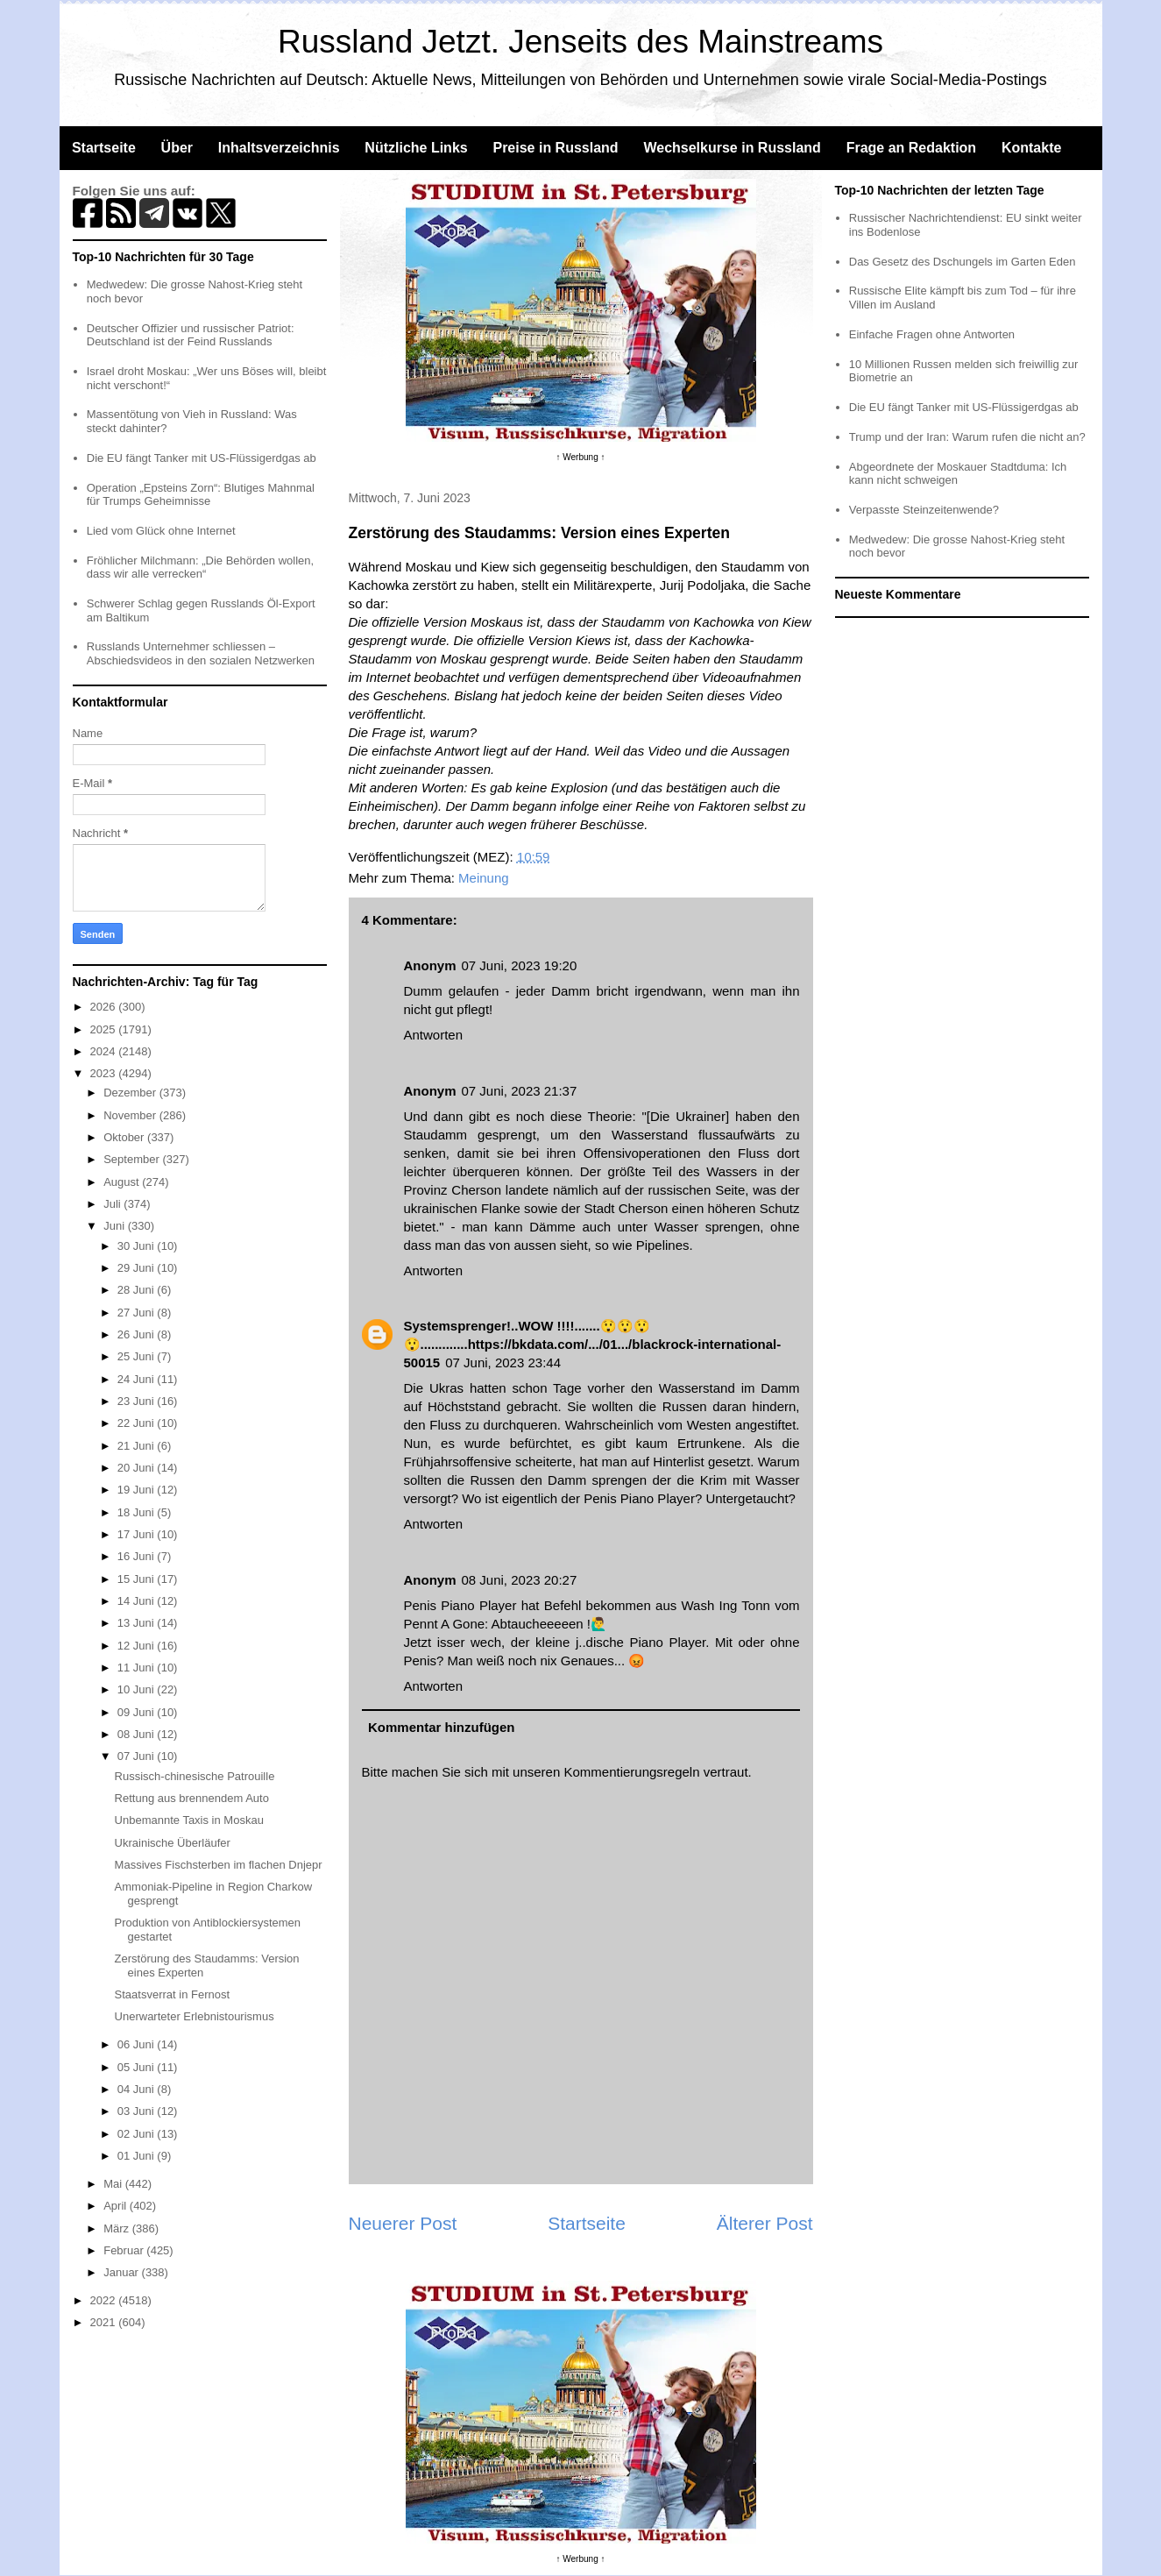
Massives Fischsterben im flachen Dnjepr (218, 1864)
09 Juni (137, 1712)
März (117, 2228)
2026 (104, 1006)
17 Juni (137, 1534)
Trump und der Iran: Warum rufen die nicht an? (967, 437)
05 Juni (137, 2067)
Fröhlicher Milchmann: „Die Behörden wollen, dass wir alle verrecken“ (200, 567)
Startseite (104, 147)
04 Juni (137, 2089)
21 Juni (137, 1445)
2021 (104, 2322)
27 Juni (137, 1312)
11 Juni (137, 1667)
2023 (104, 1073)
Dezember (131, 1092)
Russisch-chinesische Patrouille (195, 1776)
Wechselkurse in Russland (731, 147)
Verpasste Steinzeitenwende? (924, 509)
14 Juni (137, 1600)
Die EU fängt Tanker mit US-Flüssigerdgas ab (201, 458)
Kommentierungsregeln (631, 1771)
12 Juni (137, 1645)
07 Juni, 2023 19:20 (519, 965)
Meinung (483, 877)
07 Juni (137, 1756)
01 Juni (137, 2155)
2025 (104, 1029)
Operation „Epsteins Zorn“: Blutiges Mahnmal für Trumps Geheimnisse (201, 494)
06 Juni (137, 2044)
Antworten (434, 1034)
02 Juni (137, 2133)
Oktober (125, 1137)
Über (177, 147)
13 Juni (137, 1622)
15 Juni (137, 1579)
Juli (113, 1203)
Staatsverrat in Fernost (172, 1994)
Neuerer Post (403, 2223)
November (131, 1115)
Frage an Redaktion (911, 147)
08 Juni (137, 1734)
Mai (114, 2183)
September (132, 1159)
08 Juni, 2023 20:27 (519, 1579)
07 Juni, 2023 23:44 (503, 1362)
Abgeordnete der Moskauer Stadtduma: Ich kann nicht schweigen (958, 473)
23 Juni (137, 1401)
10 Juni (137, 1689)
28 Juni (137, 1289)
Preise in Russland (555, 147)
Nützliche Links (416, 147)
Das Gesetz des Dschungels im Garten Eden (962, 261)
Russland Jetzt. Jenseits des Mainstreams (580, 42)
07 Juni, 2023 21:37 (519, 1090)
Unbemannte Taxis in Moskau (189, 1820)
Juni (115, 1225)
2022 (104, 2300)
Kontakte (1031, 147)
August (122, 1182)
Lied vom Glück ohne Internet (161, 530)
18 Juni (137, 1512)
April (116, 2205)
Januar (122, 2272)
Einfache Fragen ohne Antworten (932, 334)
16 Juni (137, 1556)
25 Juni (137, 1356)
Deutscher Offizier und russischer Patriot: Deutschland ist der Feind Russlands (190, 335)
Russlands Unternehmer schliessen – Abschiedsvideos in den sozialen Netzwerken (201, 653)
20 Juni (137, 1467)
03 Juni (137, 2111)
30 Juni (137, 1246)
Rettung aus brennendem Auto (192, 1798)
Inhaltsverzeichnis (279, 147)
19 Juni (137, 1489)
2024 (104, 1051)
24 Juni (137, 1379)
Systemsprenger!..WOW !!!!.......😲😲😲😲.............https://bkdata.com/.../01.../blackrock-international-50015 (593, 1344)
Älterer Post (765, 2223)
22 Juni (137, 1423)
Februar (124, 2250)
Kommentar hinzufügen (441, 1727)
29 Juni (137, 1267)
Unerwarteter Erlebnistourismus (194, 2016)
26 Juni (137, 1334)
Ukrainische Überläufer (172, 1842)
